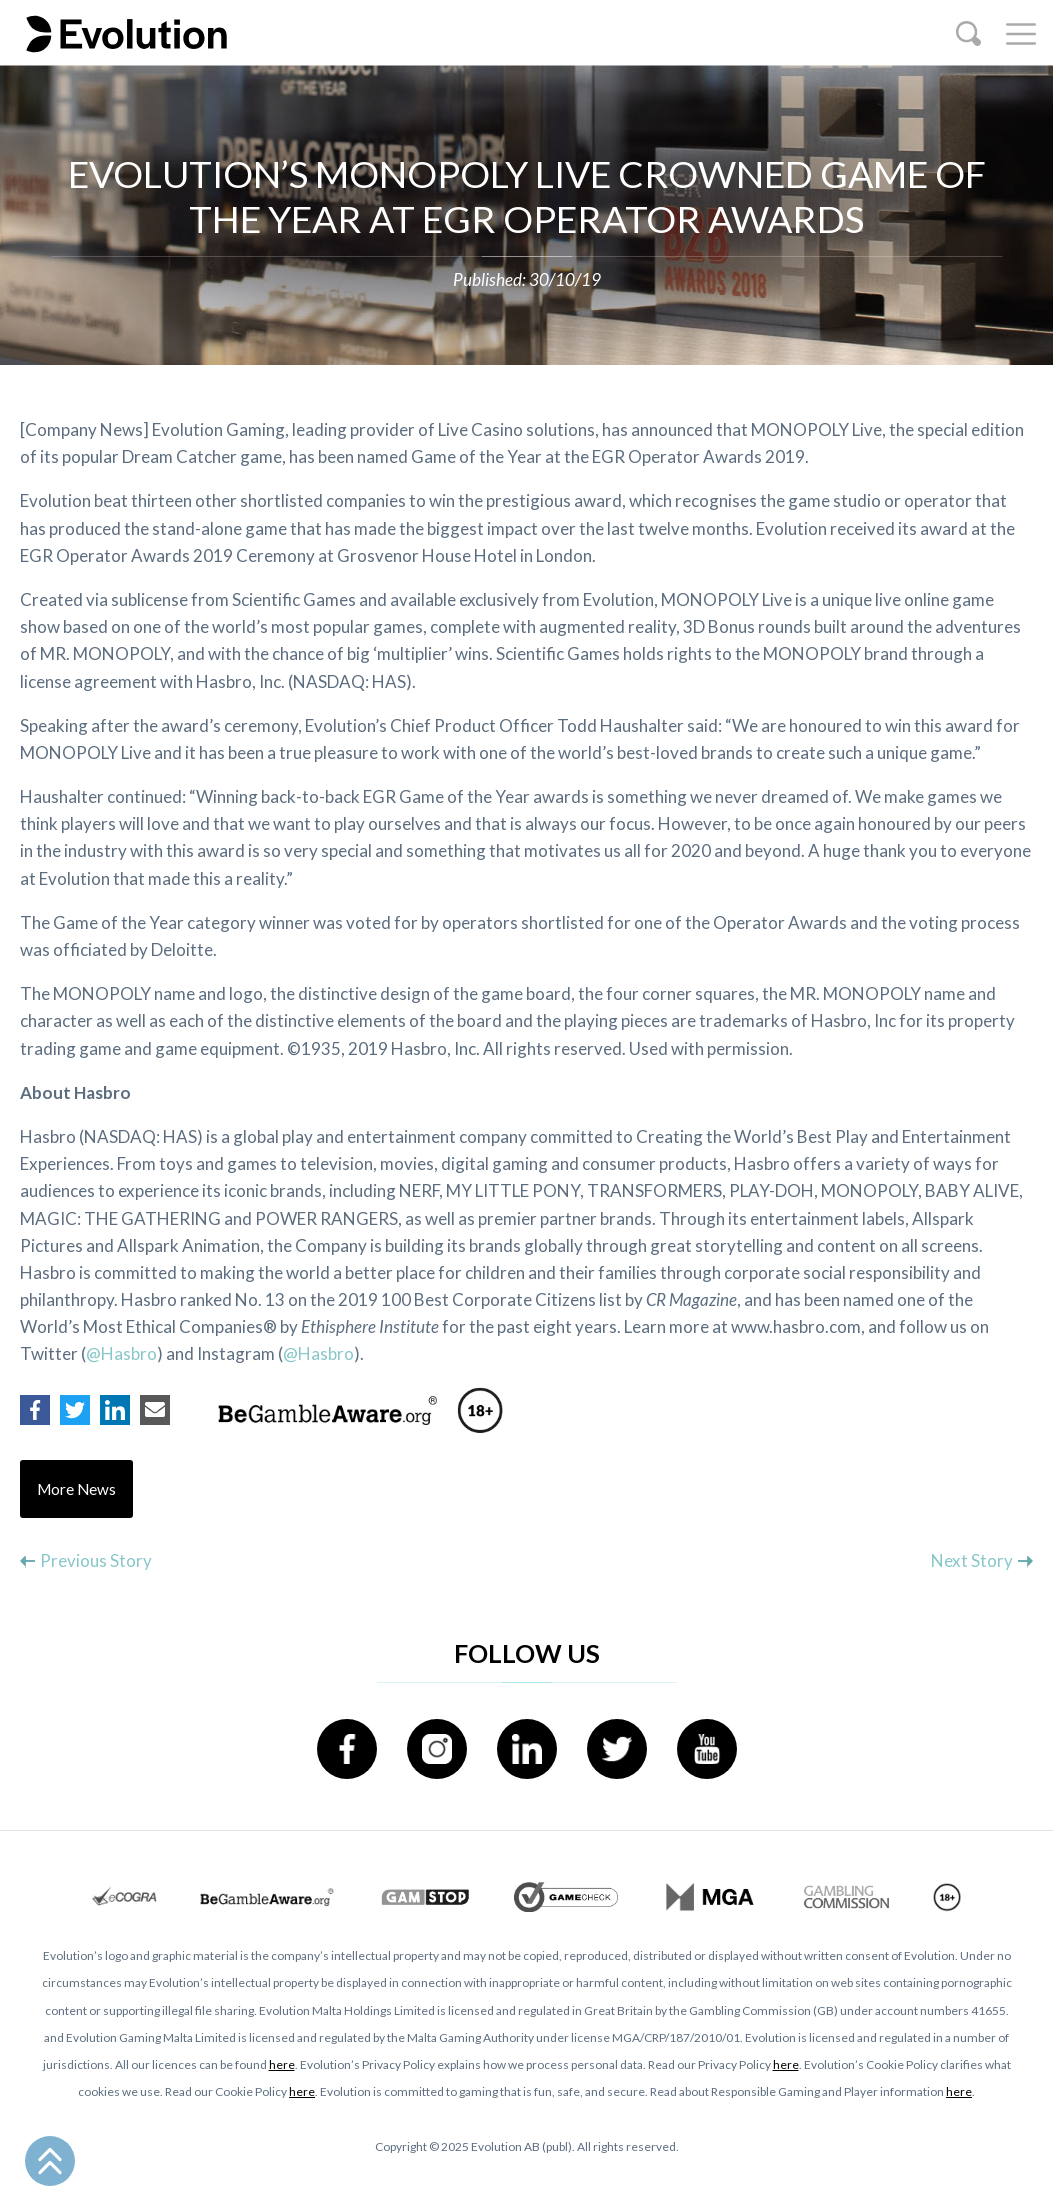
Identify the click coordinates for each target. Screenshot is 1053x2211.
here (282, 2064)
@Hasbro (121, 1353)
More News (76, 1489)
